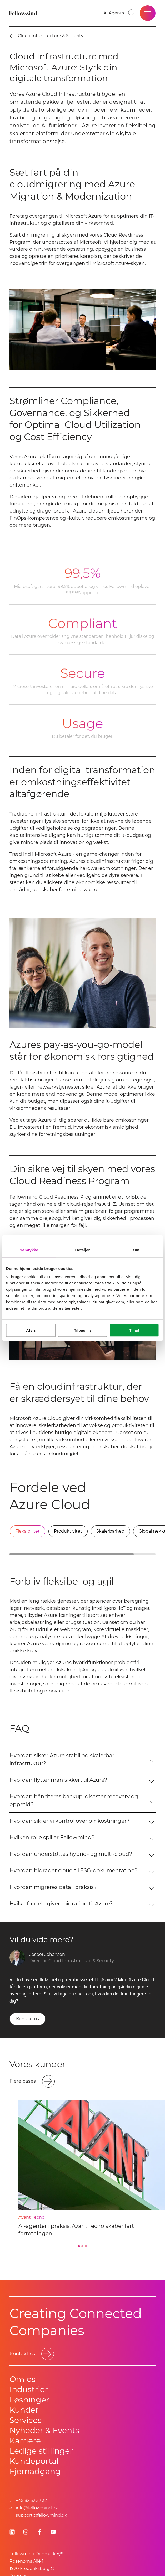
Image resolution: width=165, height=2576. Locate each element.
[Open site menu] (148, 13)
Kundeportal (34, 2461)
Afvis (31, 1330)
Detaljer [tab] (82, 1250)
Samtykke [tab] (28, 1250)
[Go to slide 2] (82, 2246)
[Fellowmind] (23, 13)
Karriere (25, 2441)
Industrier (28, 2389)
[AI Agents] (113, 13)
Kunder (23, 2410)
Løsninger (29, 2400)
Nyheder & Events (44, 2430)
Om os (22, 2379)
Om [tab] (136, 1250)
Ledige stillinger (41, 2451)
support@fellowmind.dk (41, 2515)
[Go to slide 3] (86, 2246)
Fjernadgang (35, 2471)
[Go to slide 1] (79, 2246)
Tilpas (83, 1330)
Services (25, 2420)
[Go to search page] (132, 13)
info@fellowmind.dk (37, 2507)
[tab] (27, 1531)
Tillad (134, 1330)
